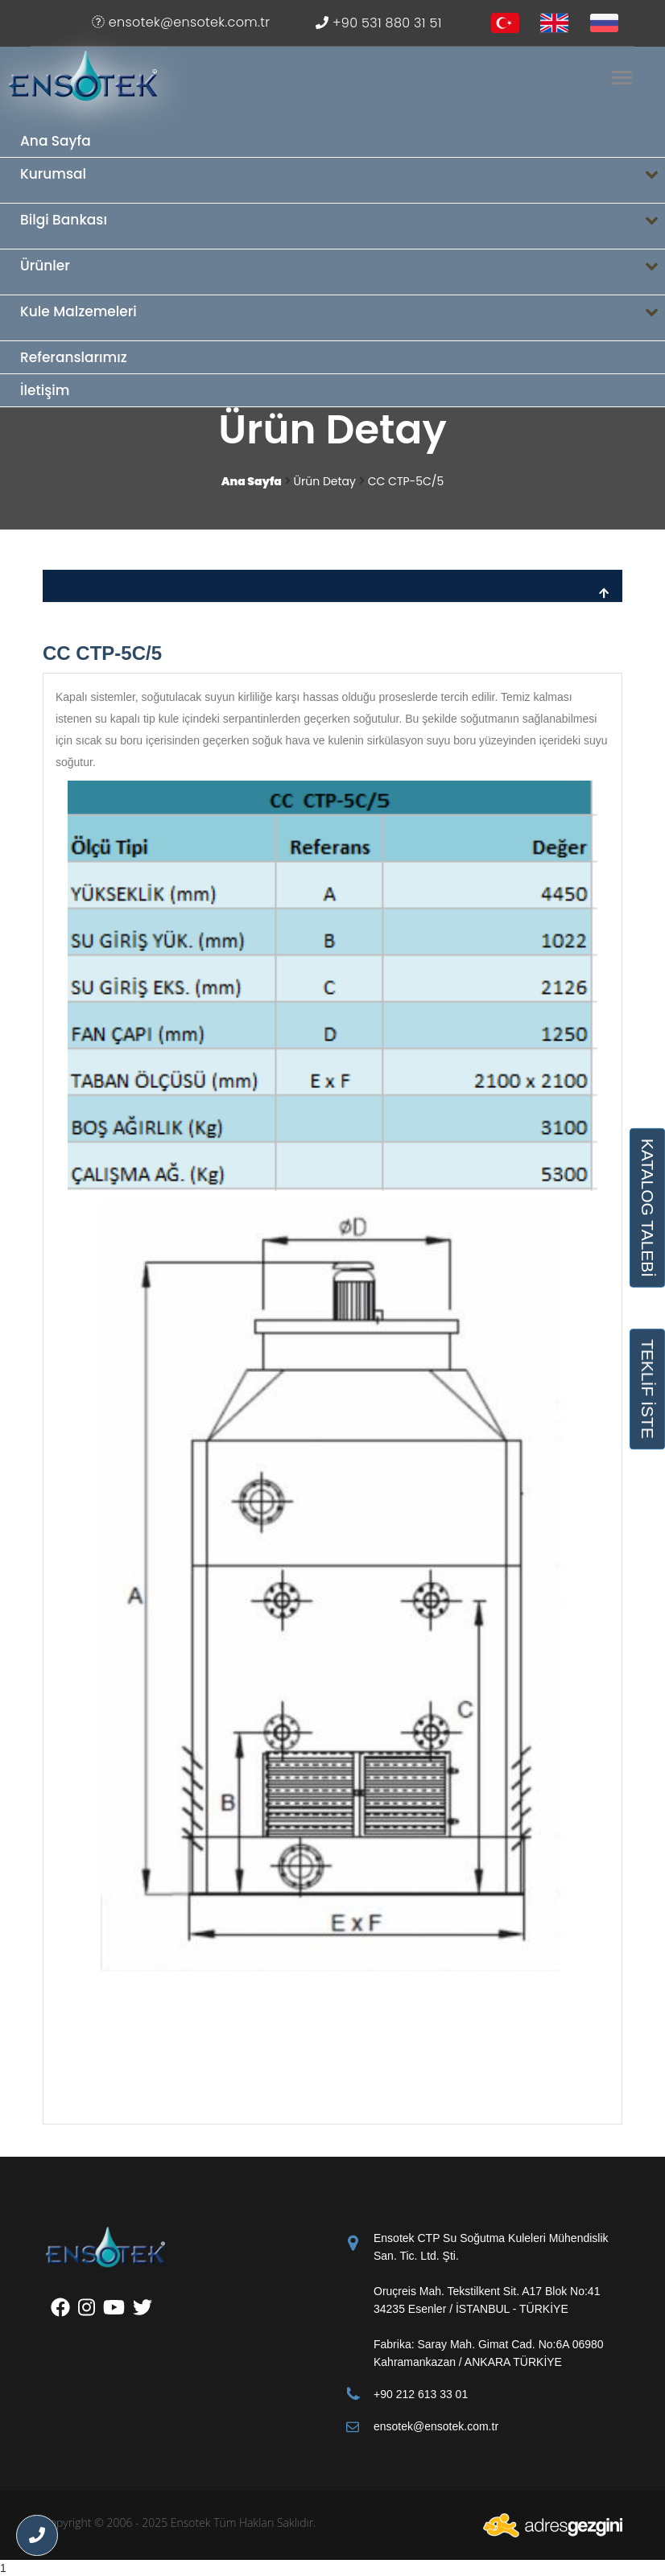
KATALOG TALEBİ (647, 1207)
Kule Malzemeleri (342, 318)
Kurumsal (342, 181)
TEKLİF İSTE (647, 1389)
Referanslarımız (73, 357)
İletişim (45, 390)
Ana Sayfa (55, 140)
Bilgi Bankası (342, 226)
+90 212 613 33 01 (421, 2394)
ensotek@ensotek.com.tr (181, 22)
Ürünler (342, 272)
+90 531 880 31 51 (378, 23)
